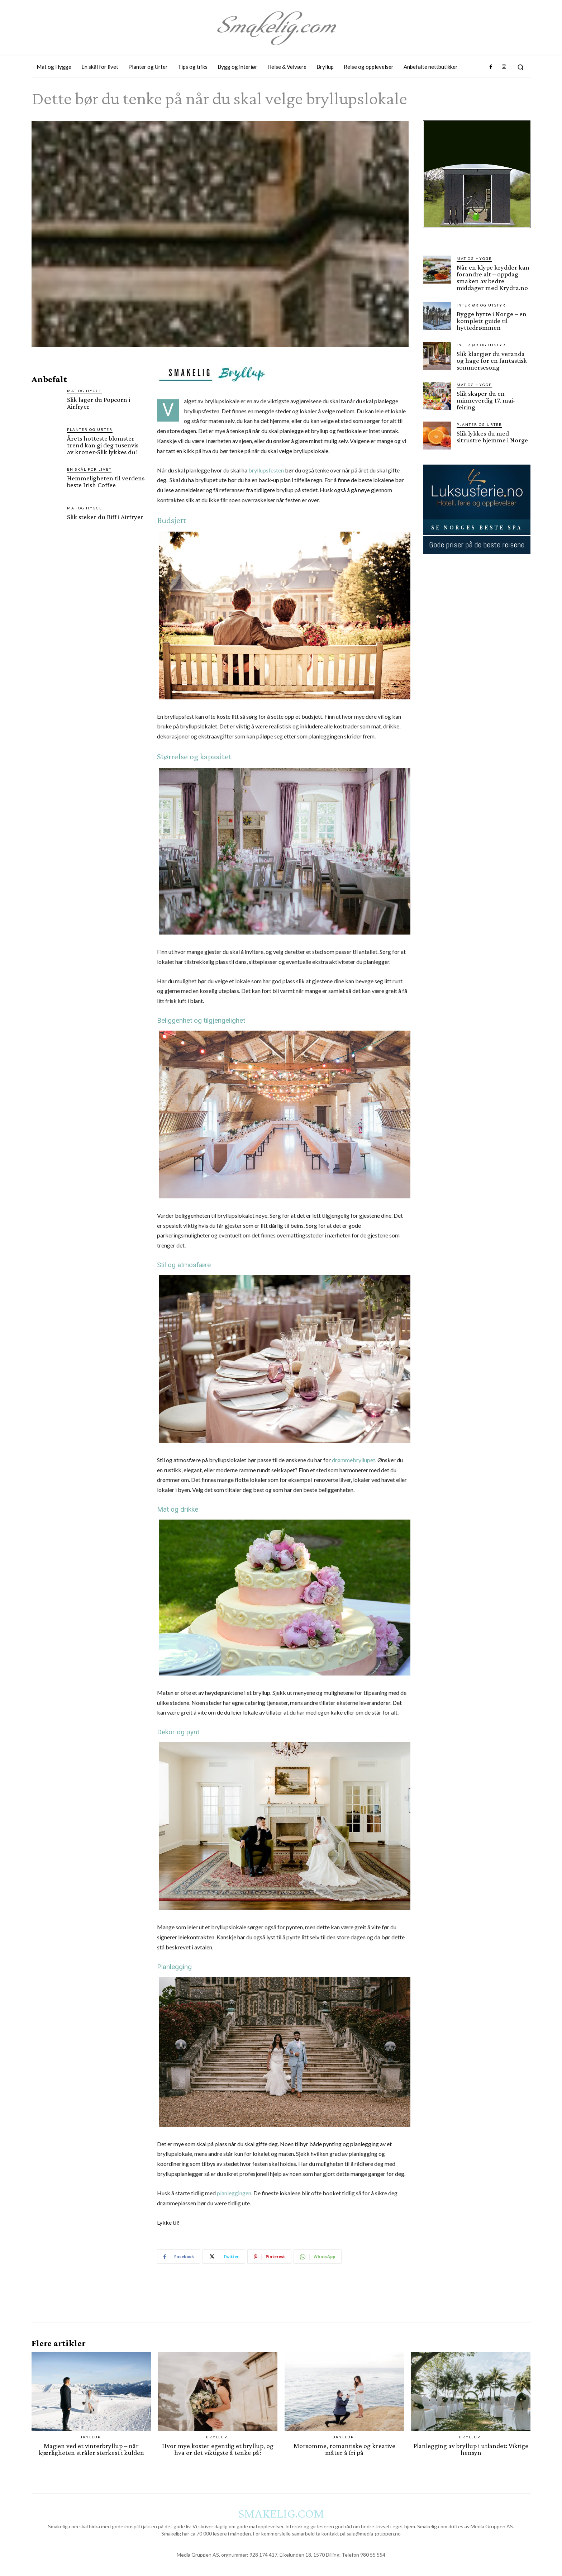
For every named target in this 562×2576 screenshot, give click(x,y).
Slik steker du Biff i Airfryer (105, 517)
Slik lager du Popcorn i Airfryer (98, 403)
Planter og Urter (90, 429)
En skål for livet (89, 469)
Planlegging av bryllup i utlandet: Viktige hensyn (471, 2449)
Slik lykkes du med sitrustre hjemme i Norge (492, 436)
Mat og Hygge (84, 391)
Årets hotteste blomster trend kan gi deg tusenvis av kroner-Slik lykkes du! (102, 445)
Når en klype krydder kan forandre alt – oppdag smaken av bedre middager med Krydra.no (493, 277)
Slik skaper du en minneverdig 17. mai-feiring (486, 400)
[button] (520, 67)
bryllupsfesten (266, 470)
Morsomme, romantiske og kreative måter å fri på (344, 2449)
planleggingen (234, 2193)
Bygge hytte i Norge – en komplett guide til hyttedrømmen (492, 320)
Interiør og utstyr (481, 305)
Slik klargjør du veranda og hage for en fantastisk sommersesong (492, 360)
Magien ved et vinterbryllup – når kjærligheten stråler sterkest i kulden (91, 2449)
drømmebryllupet (353, 1459)
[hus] (476, 233)
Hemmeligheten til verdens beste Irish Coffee (105, 481)
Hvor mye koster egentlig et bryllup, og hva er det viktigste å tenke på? (217, 2449)
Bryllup (90, 2437)
